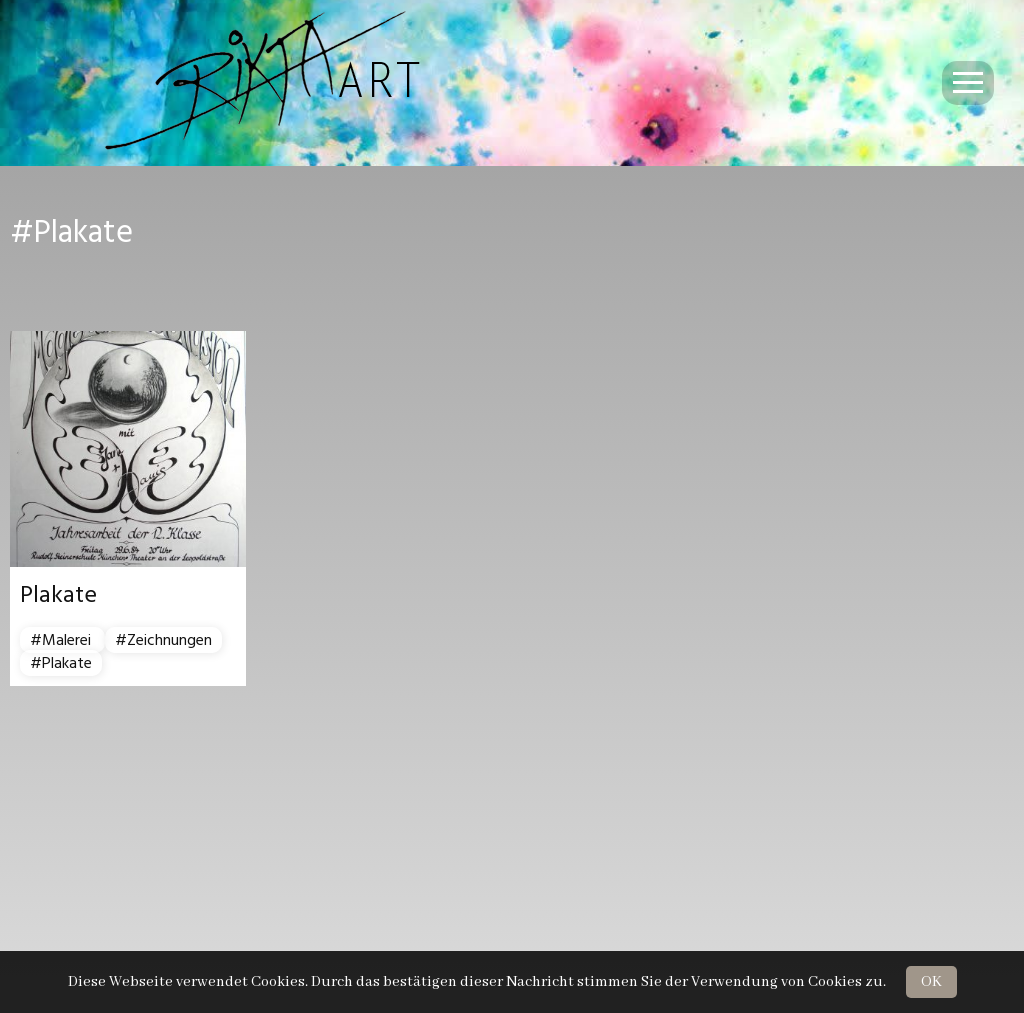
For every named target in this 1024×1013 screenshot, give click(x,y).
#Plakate (61, 663)
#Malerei (62, 640)
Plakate (58, 595)
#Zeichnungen (163, 640)
